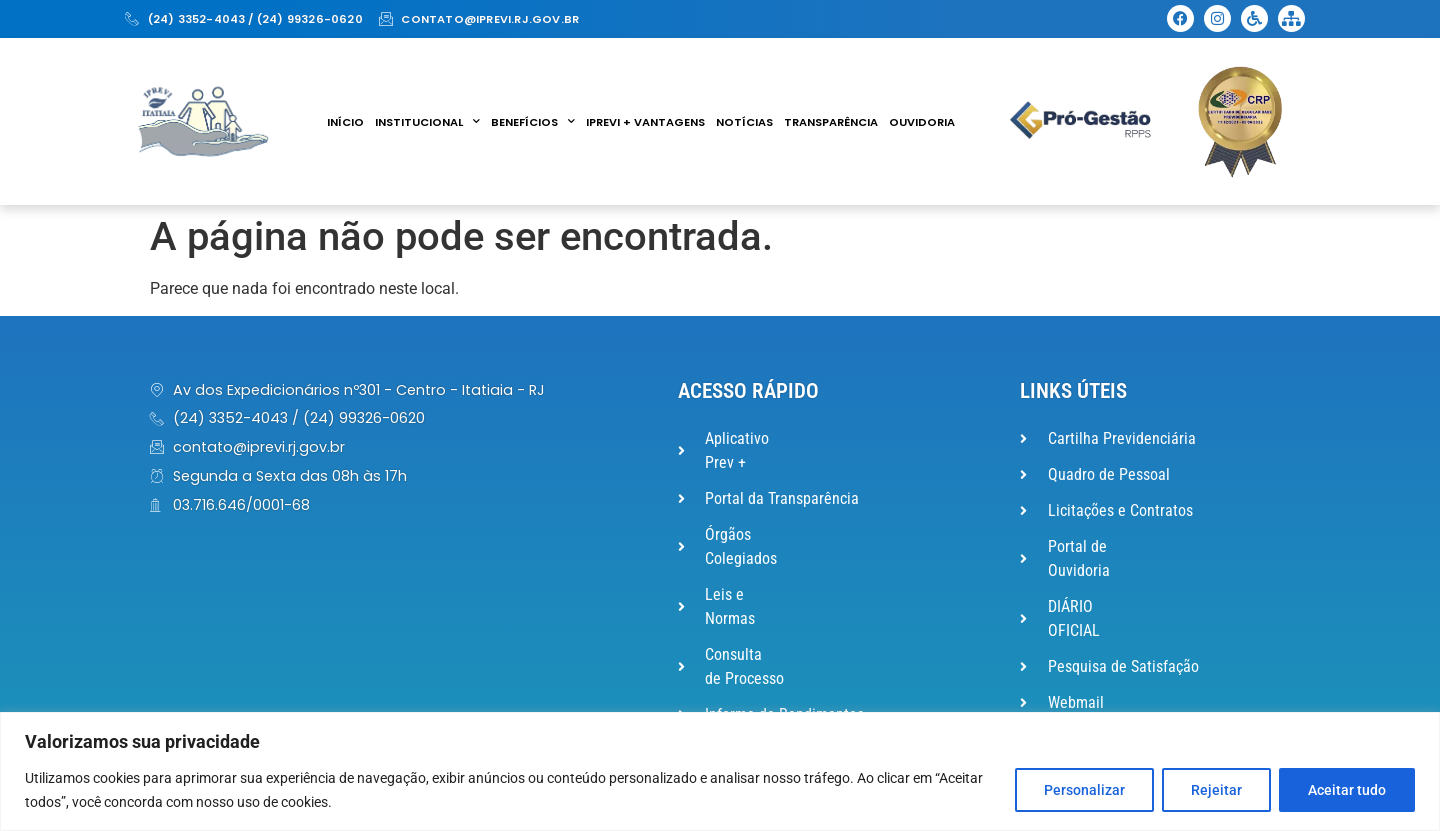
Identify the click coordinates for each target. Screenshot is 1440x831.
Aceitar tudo (1347, 790)
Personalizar (1084, 790)
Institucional (427, 122)
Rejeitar (1216, 790)
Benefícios (533, 122)
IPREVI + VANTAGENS (645, 122)
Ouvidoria (922, 122)
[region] (720, 771)
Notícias (744, 122)
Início (345, 122)
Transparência (831, 122)
